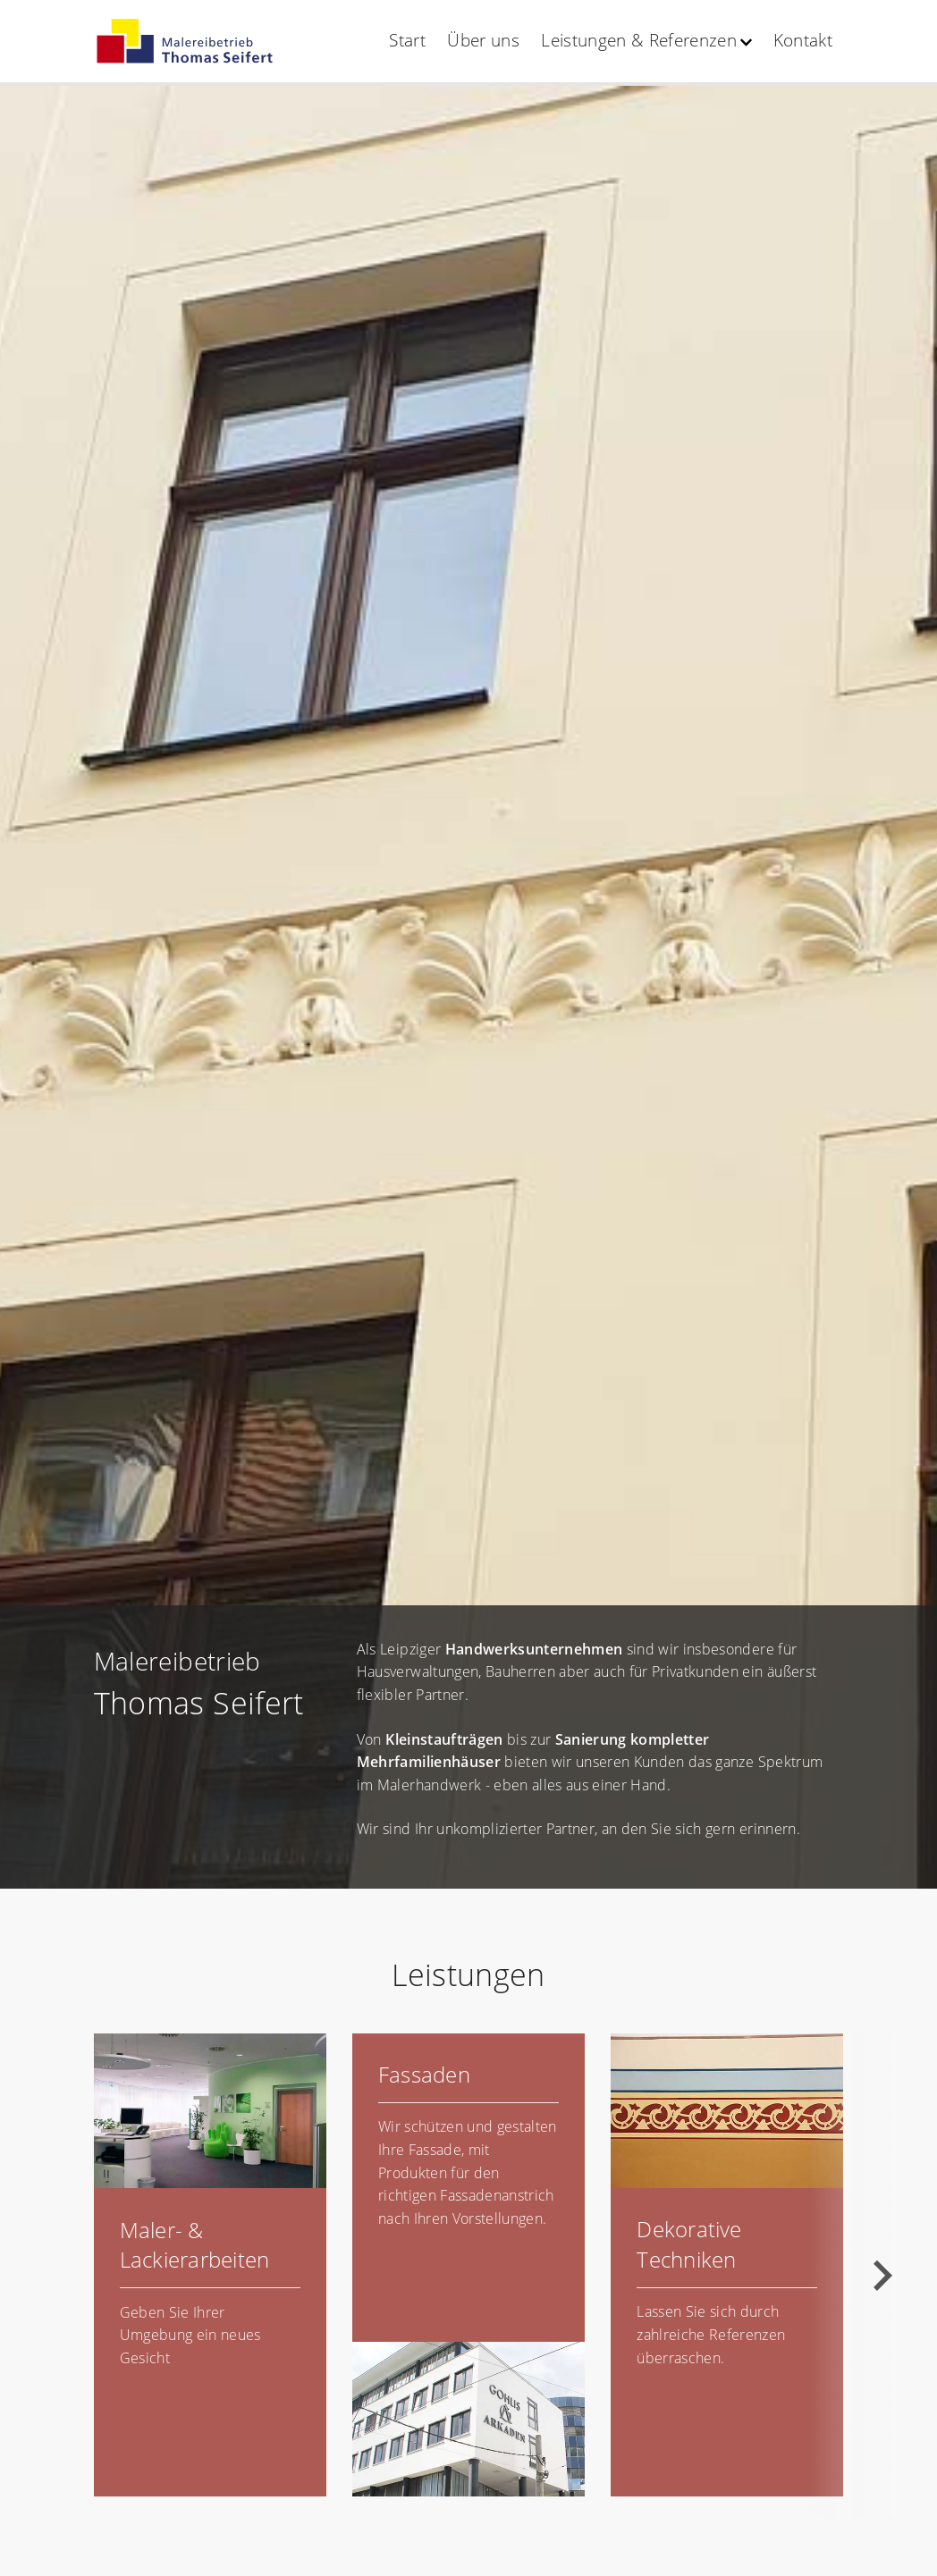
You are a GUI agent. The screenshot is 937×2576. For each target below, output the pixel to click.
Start (407, 40)
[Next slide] (881, 2275)
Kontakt (802, 40)
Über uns (483, 40)
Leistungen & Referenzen (639, 40)
